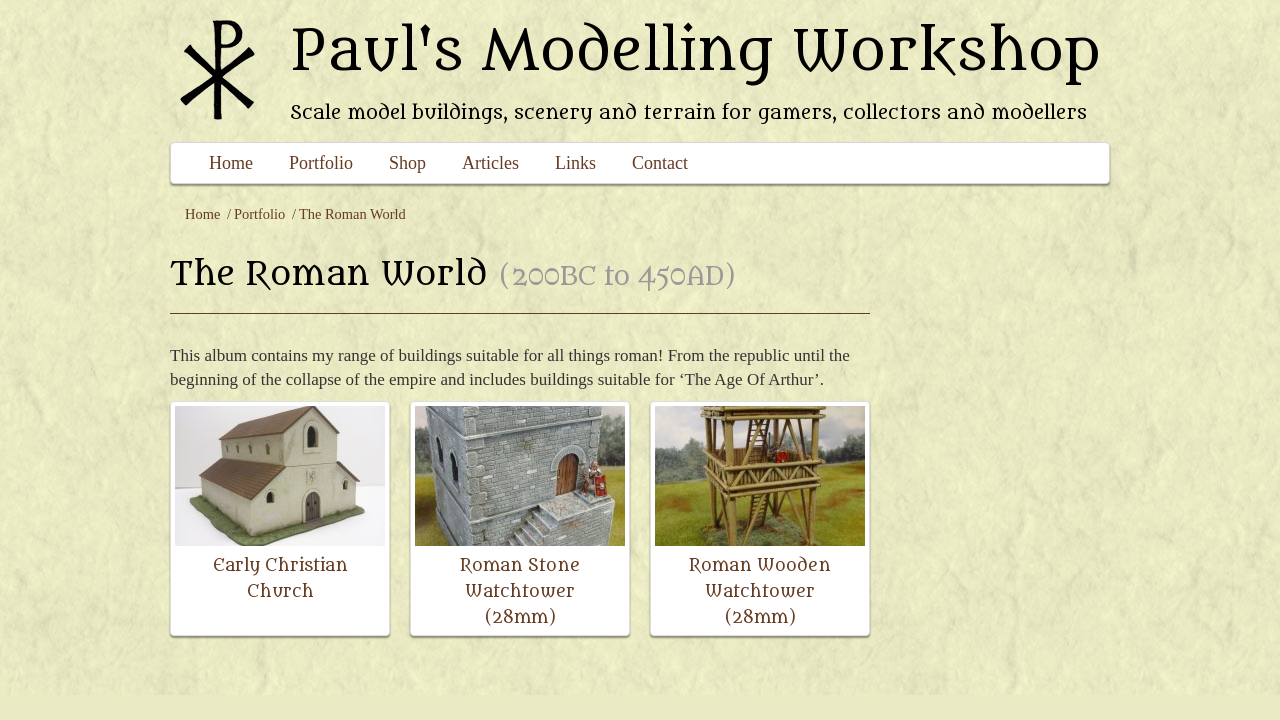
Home (231, 163)
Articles (490, 163)
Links (575, 163)
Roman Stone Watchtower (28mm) (520, 591)
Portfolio (321, 163)
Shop (407, 163)
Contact (660, 163)
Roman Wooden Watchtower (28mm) (760, 591)
